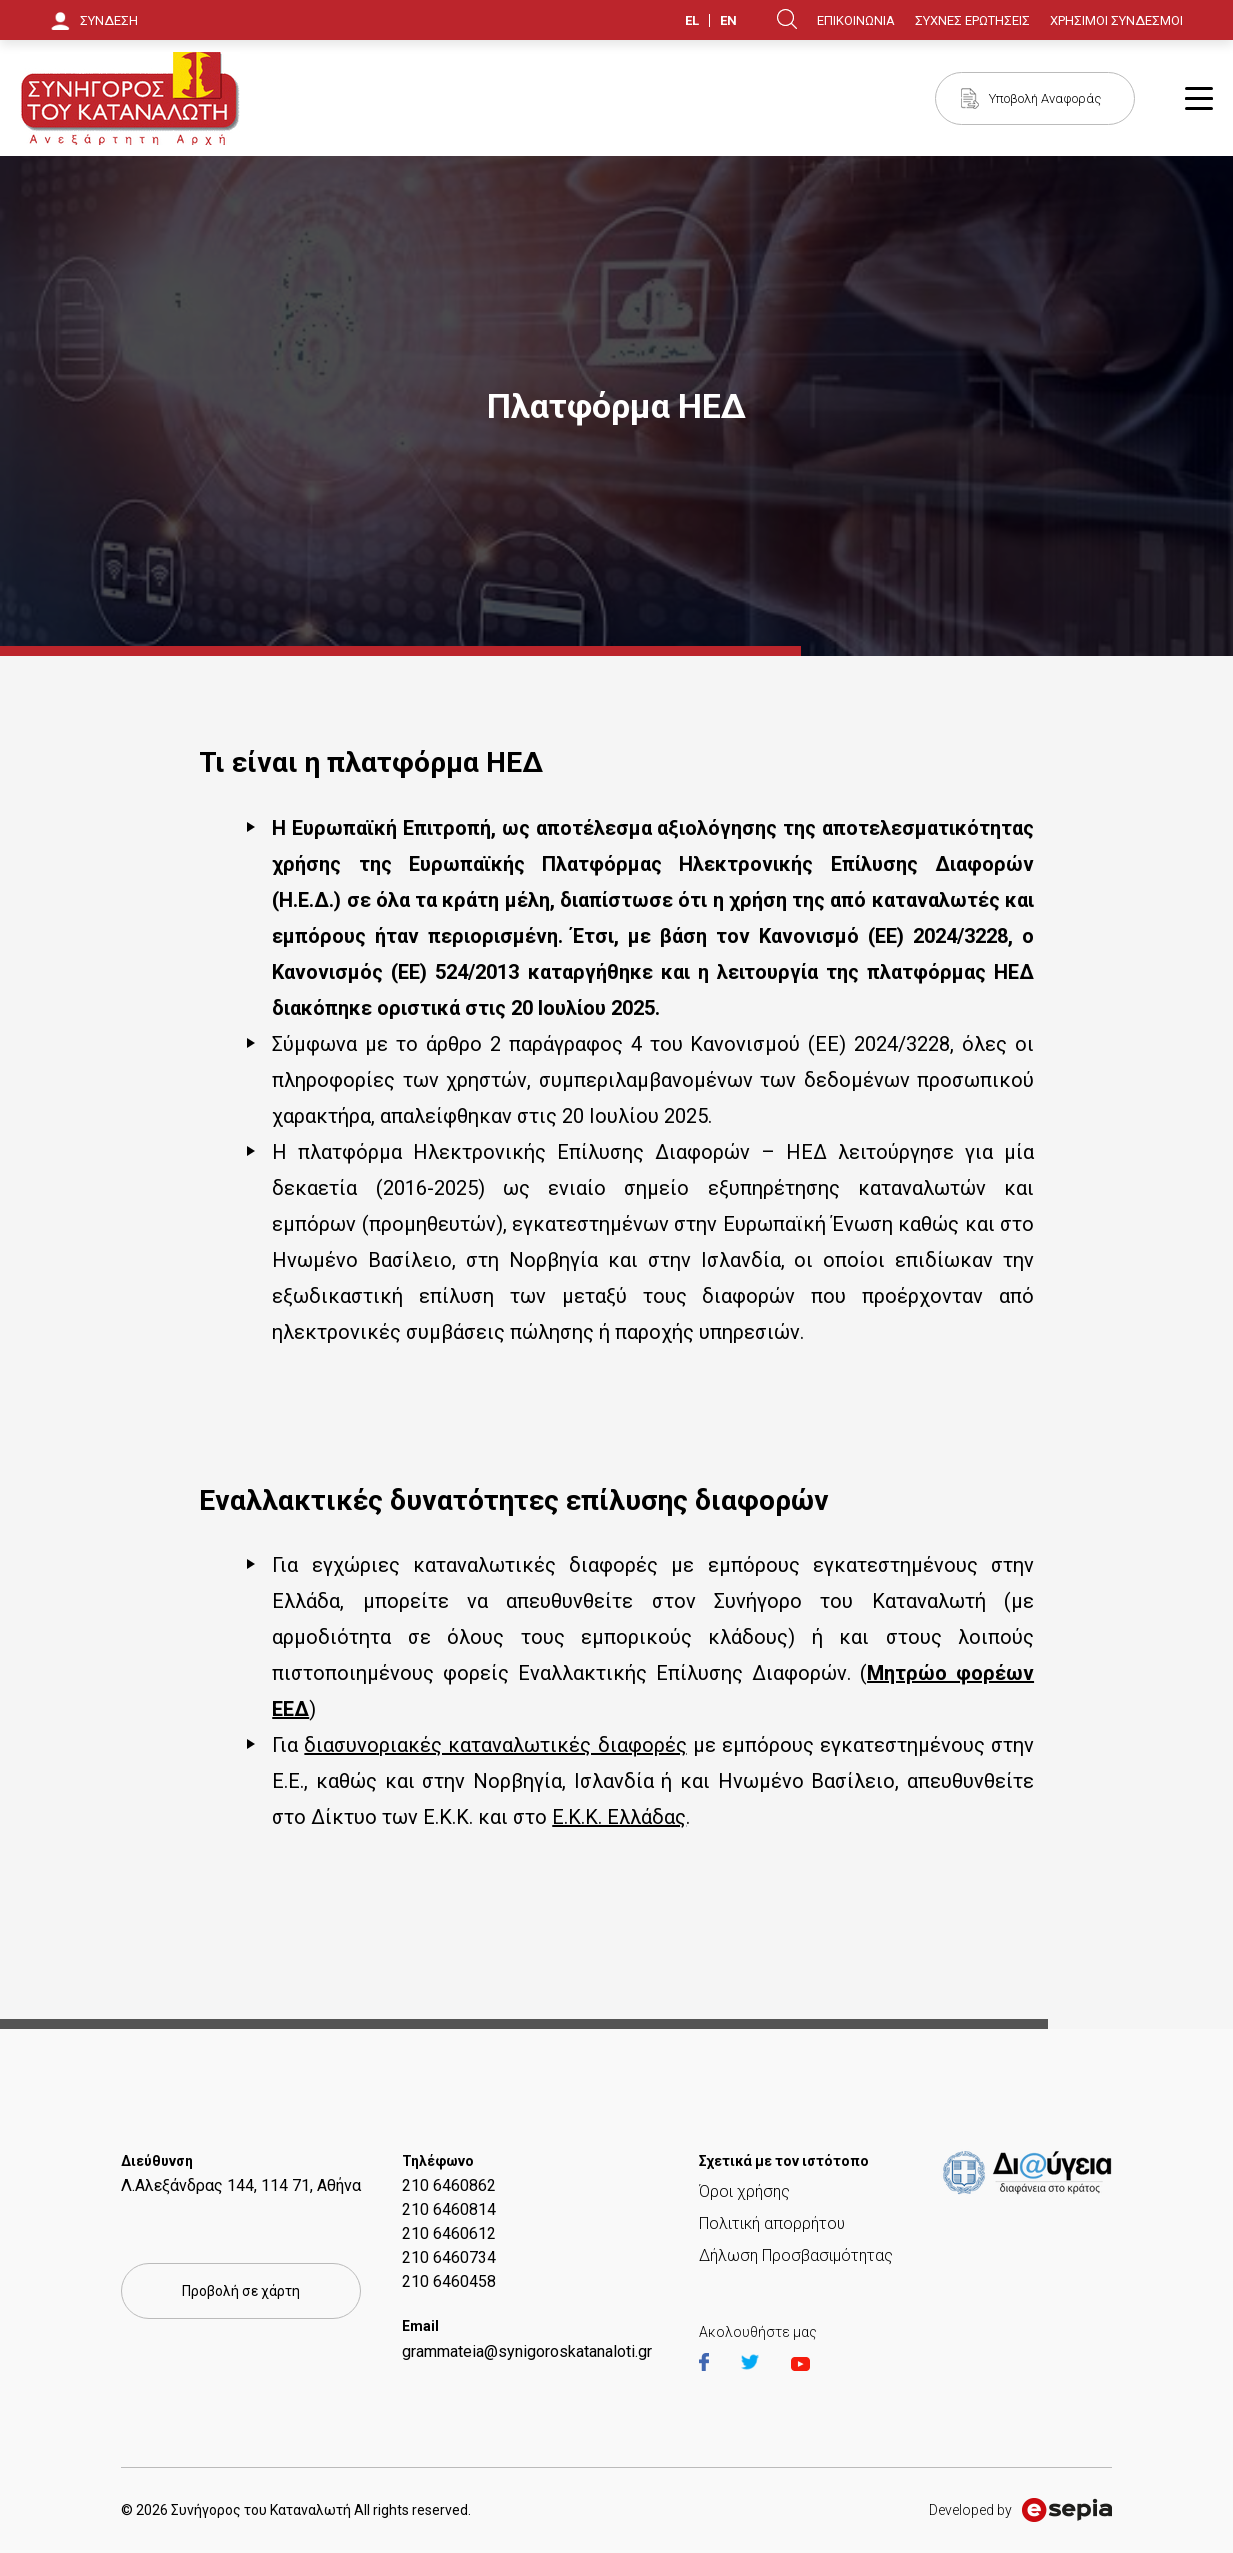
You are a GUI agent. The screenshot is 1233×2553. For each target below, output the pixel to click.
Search (787, 19)
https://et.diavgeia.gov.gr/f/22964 (1031, 2174)
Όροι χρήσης (744, 2191)
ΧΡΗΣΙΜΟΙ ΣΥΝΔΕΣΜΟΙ (1116, 20)
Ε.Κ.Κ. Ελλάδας (619, 1817)
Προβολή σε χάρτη (241, 2291)
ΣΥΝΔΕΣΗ (109, 20)
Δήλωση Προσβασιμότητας (796, 2255)
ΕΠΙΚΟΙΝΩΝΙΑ (856, 20)
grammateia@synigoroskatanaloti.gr (527, 2351)
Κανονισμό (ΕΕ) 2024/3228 (883, 936)
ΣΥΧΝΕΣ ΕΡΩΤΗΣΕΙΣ (972, 20)
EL (692, 20)
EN (728, 20)
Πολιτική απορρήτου (772, 2223)
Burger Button (1199, 98)
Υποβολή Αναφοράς (1045, 98)
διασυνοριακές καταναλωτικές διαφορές (495, 1745)
